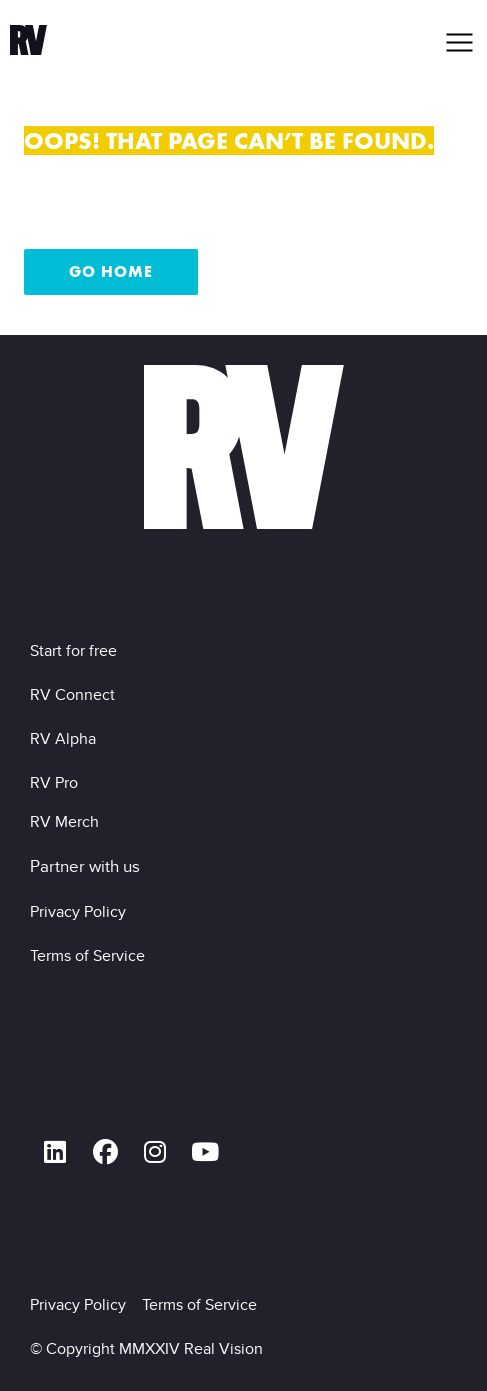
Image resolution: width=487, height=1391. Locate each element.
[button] (460, 42)
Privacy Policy (82, 911)
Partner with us (85, 866)
